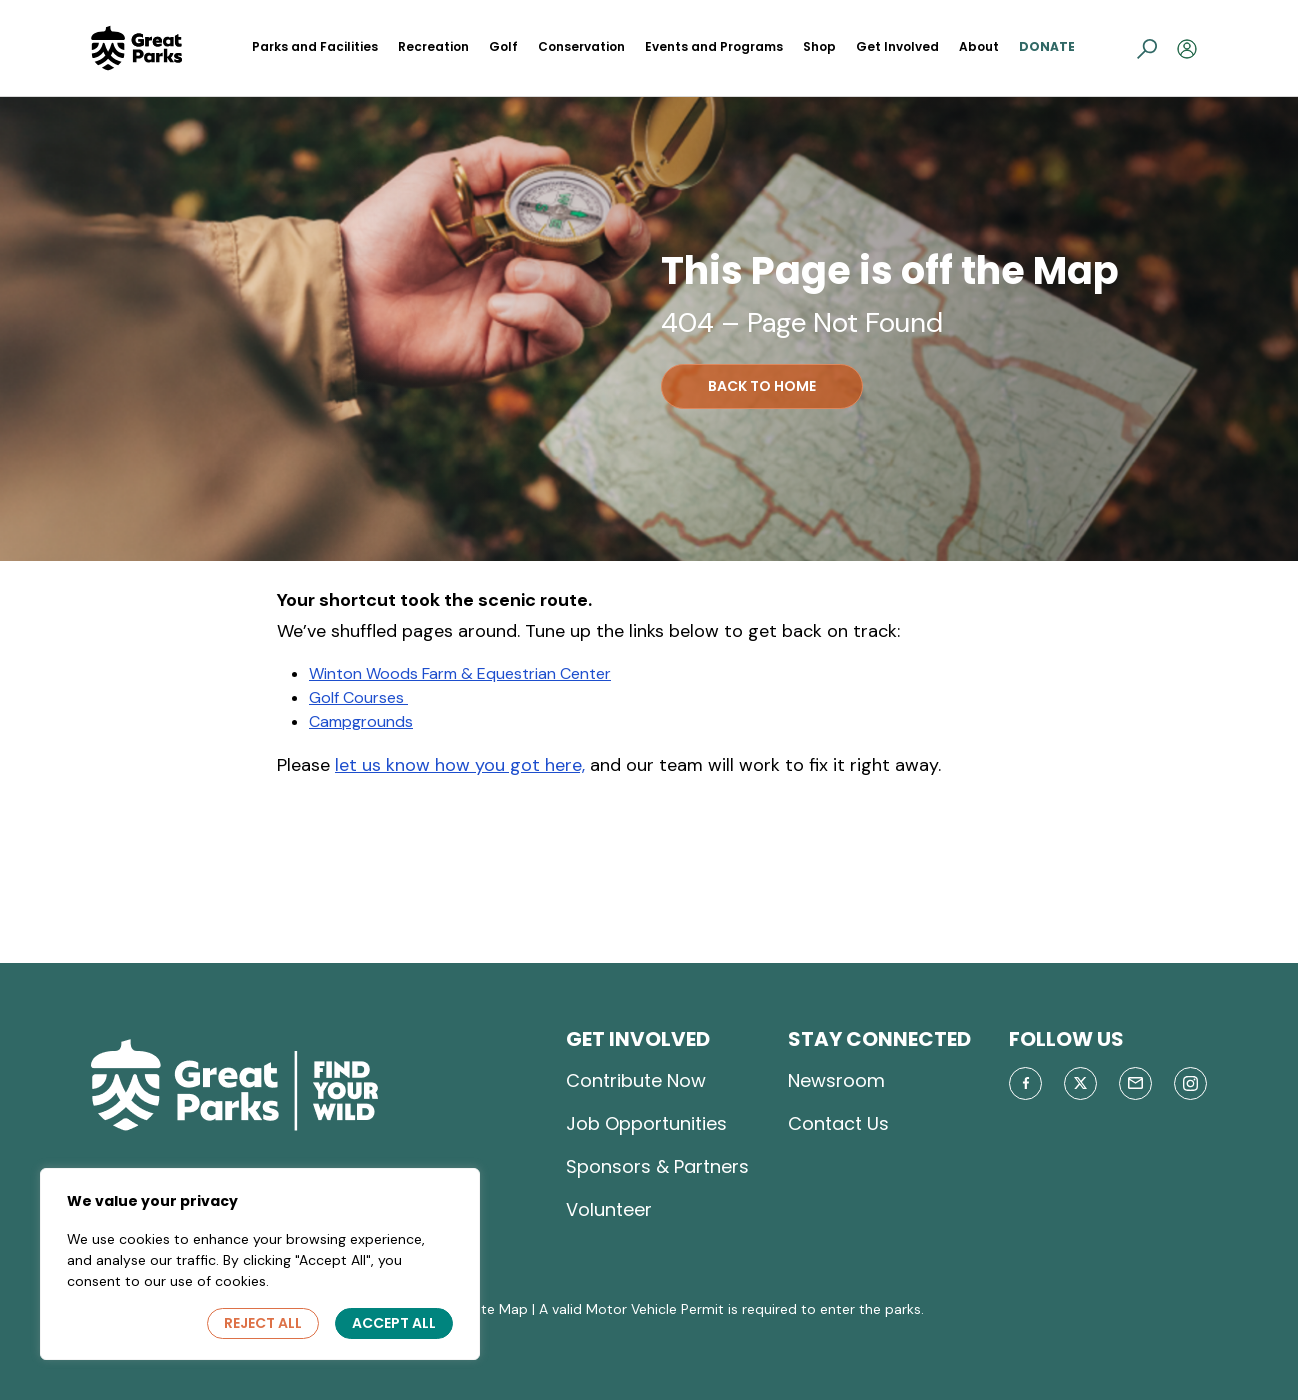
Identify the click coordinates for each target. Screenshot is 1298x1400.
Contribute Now (636, 1080)
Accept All (394, 1323)
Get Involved (897, 46)
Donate (1047, 46)
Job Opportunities (646, 1123)
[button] (1147, 48)
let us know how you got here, (460, 765)
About (979, 46)
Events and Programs (714, 46)
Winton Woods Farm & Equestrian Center (460, 673)
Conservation (581, 46)
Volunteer (609, 1209)
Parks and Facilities (315, 46)
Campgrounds (361, 721)
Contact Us (838, 1123)
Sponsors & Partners (657, 1166)
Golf (503, 46)
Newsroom (836, 1080)
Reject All (263, 1323)
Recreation (433, 46)
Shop (819, 46)
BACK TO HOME (762, 386)
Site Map (498, 1309)
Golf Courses (358, 697)
